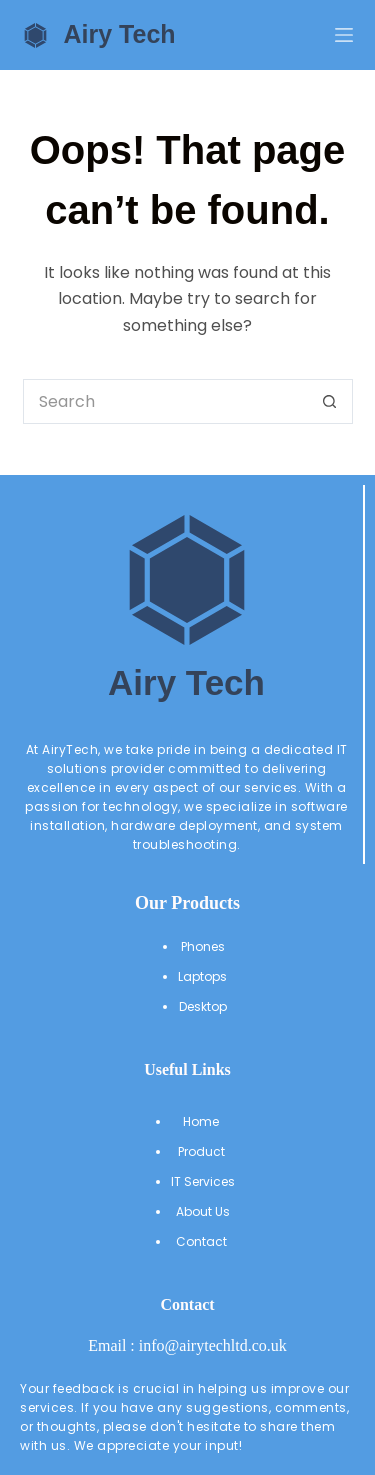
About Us (203, 1211)
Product (203, 1151)
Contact (203, 1241)
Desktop (203, 1006)
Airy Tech (120, 34)
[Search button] (330, 401)
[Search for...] (165, 401)
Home (202, 1121)
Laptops (202, 976)
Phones (203, 946)
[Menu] (344, 35)
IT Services (203, 1181)
